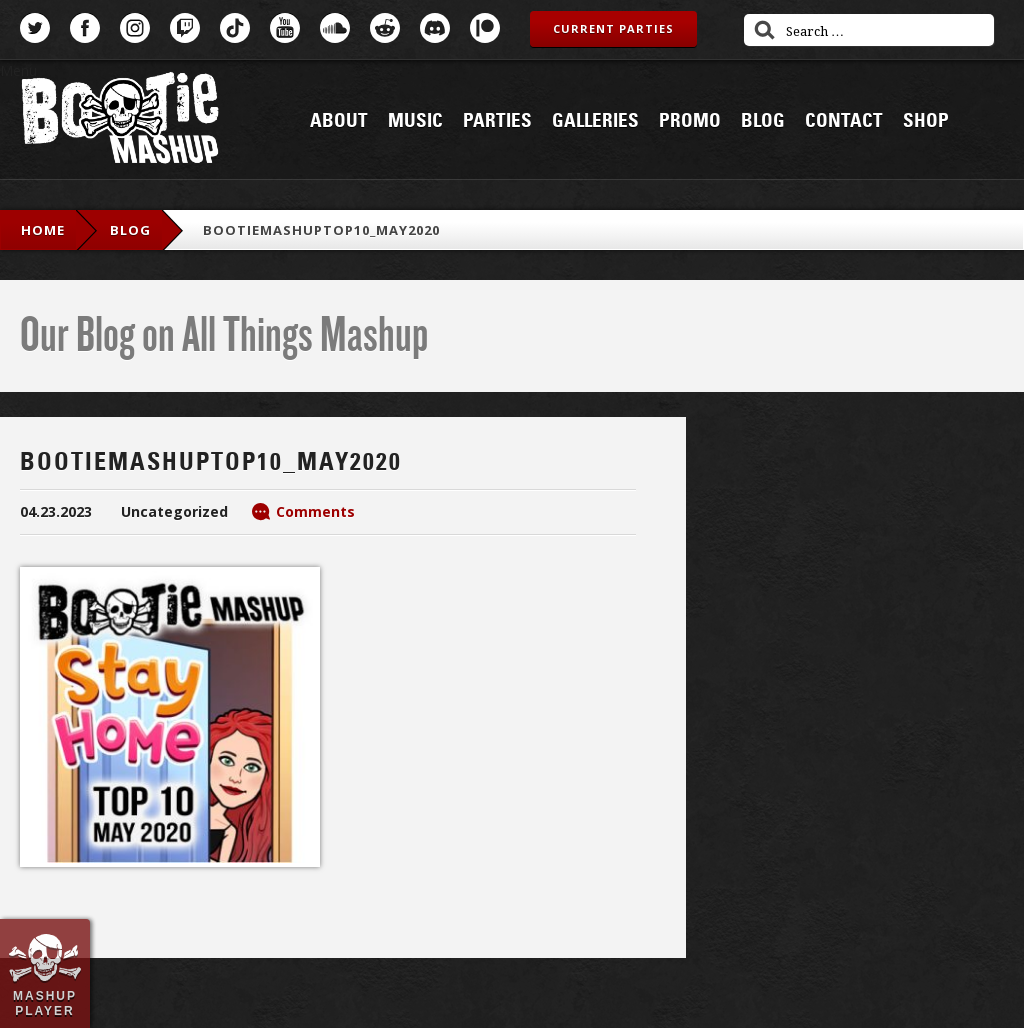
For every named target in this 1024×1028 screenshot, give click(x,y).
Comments (315, 511)
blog (130, 230)
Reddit (385, 28)
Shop (926, 121)
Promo (690, 121)
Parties (497, 121)
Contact (844, 121)
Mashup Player (45, 1003)
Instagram (135, 28)
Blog (763, 121)
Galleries (595, 121)
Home (43, 230)
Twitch (185, 28)
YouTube (285, 28)
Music (415, 121)
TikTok (235, 28)
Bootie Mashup (120, 121)
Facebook (85, 28)
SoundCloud (335, 28)
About (339, 121)
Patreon (485, 28)
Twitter (35, 28)
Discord (435, 28)
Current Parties (613, 28)
